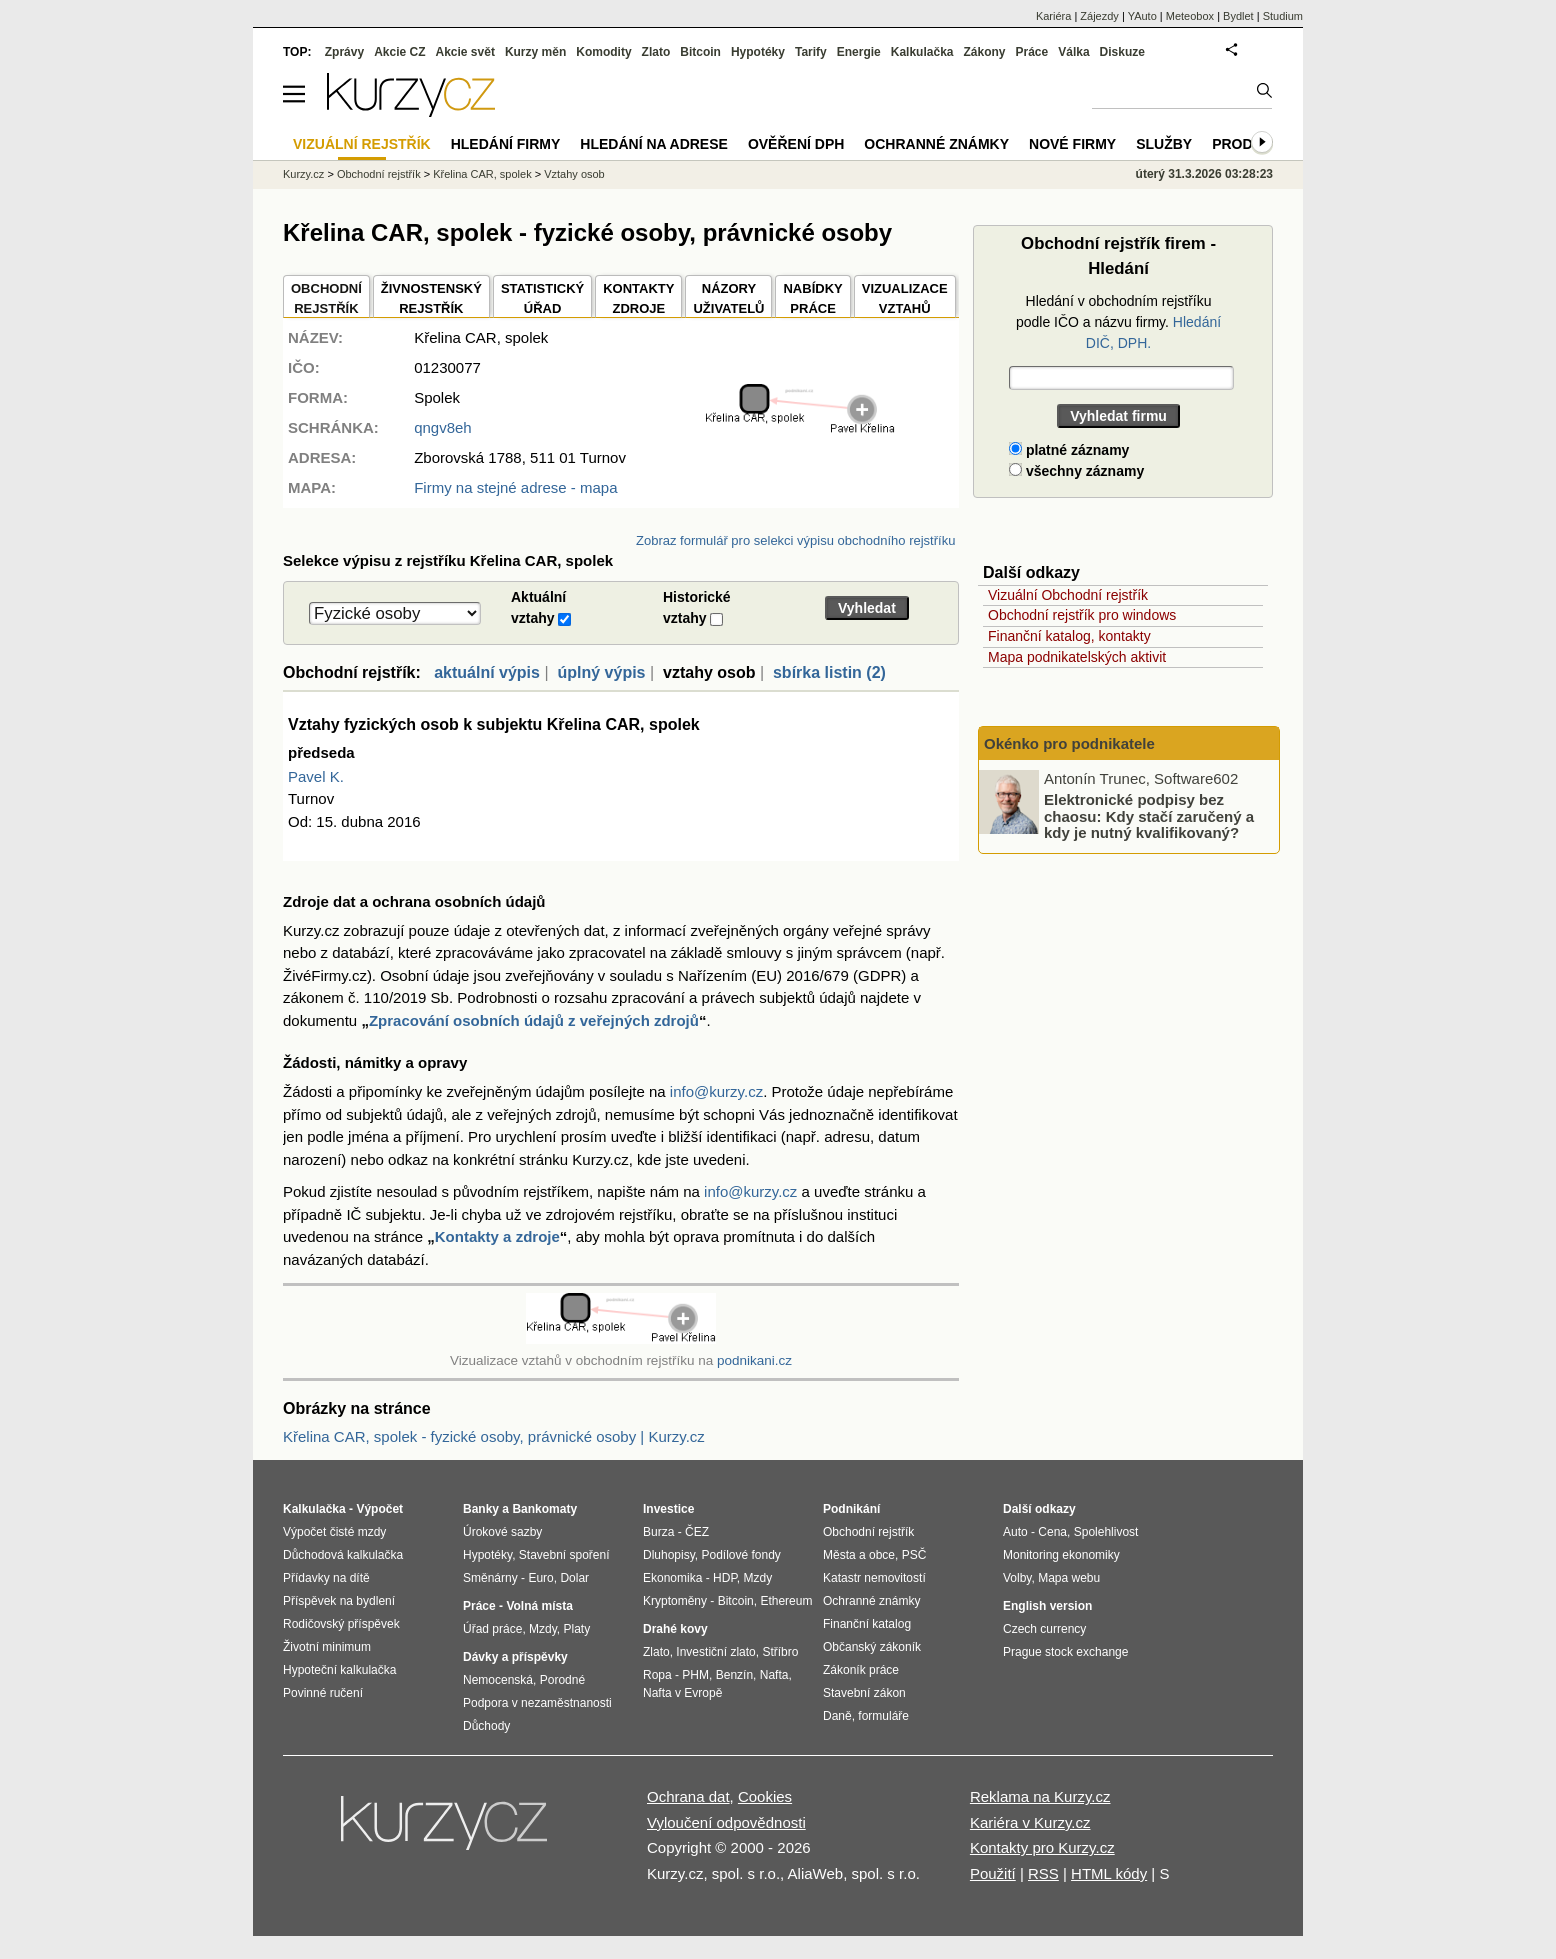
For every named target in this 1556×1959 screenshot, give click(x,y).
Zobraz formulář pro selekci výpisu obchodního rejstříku (795, 540)
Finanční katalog (867, 1624)
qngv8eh (443, 427)
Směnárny (490, 1578)
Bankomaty (544, 1509)
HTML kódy (1109, 1873)
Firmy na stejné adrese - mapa (515, 487)
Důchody (486, 1726)
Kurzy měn (535, 52)
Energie (859, 52)
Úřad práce (492, 1629)
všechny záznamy (1076, 471)
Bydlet (1238, 16)
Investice (668, 1509)
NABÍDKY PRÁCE (812, 298)
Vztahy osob (574, 174)
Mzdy (543, 1629)
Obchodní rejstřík (379, 174)
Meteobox (1190, 16)
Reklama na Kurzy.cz (1040, 1796)
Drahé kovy (675, 1629)
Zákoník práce (861, 1670)
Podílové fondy (740, 1555)
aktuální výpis (487, 672)
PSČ (914, 1555)
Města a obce (859, 1555)
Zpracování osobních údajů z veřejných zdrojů (534, 1020)
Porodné (562, 1680)
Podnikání (851, 1509)
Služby (1164, 144)
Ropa (657, 1675)
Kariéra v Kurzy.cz (1030, 1822)
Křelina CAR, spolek (482, 174)
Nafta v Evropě (682, 1693)
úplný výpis (601, 672)
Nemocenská (498, 1680)
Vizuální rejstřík (362, 144)
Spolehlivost (1106, 1532)
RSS (1043, 1873)
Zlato (656, 52)
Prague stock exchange (1065, 1652)
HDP (725, 1578)
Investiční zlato (715, 1652)
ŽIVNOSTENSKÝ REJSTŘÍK (431, 298)
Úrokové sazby (502, 1532)
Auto (1015, 1532)
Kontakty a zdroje (497, 1236)
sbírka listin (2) (829, 672)
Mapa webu (1069, 1578)
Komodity (603, 52)
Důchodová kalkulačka (343, 1555)
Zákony (984, 52)
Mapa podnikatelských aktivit (1077, 657)
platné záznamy (1069, 450)
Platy (577, 1629)
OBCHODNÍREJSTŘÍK (326, 298)
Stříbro (780, 1652)
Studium (1283, 16)
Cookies (765, 1796)
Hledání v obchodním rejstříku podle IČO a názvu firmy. (1118, 322)
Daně (837, 1716)
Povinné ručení (323, 1693)
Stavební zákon (864, 1693)
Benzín (734, 1675)
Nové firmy (1072, 144)
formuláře (883, 1716)
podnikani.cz (754, 1360)
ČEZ (697, 1532)
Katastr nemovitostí (874, 1578)
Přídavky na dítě (326, 1578)
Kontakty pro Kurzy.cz (1042, 1847)
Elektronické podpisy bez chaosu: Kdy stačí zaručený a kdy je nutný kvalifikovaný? (1149, 816)
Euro (540, 1578)
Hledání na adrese (654, 144)
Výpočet (379, 1509)
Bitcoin (700, 52)
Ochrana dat (688, 1796)
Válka (1073, 52)
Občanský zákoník (872, 1647)
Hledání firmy (506, 144)
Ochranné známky (936, 144)
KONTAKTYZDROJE (638, 298)
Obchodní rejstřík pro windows (1082, 615)
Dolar (574, 1578)
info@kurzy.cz (716, 1091)
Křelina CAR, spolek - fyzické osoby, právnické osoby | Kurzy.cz (494, 1436)
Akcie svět (465, 52)
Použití (993, 1873)
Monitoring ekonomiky (1061, 1555)
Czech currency (1044, 1629)
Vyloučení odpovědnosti (726, 1822)
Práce (1032, 52)
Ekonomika (672, 1578)
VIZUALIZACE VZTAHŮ (905, 298)
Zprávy (344, 52)
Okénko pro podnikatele (1069, 743)
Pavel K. (316, 776)
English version (1047, 1606)
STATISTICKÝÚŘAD (542, 298)
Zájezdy (1099, 16)
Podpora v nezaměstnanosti (537, 1703)
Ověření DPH (796, 144)
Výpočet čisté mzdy (334, 1532)
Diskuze (1122, 52)
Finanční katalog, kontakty (1069, 636)
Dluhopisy (669, 1555)
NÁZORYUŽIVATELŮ (728, 298)
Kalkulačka (922, 52)
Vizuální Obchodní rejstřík (1068, 595)
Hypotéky (758, 52)
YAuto (1142, 16)
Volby (1017, 1578)
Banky (481, 1509)
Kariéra (1053, 16)
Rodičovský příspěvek (341, 1624)
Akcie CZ (399, 52)
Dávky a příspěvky (515, 1657)
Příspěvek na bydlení (339, 1601)
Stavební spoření (564, 1555)
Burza (658, 1532)
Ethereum (786, 1601)
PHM (695, 1675)
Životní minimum (327, 1647)
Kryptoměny (675, 1601)
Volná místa (539, 1606)
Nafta (774, 1675)
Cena (1052, 1532)
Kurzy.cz (303, 174)
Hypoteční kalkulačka (339, 1670)
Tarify (811, 52)
